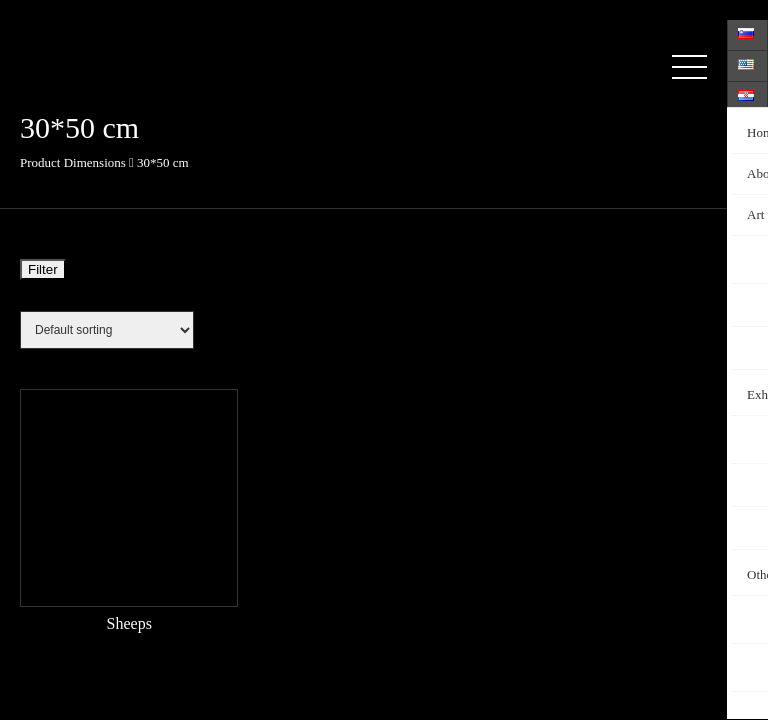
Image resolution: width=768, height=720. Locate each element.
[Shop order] (107, 330)
